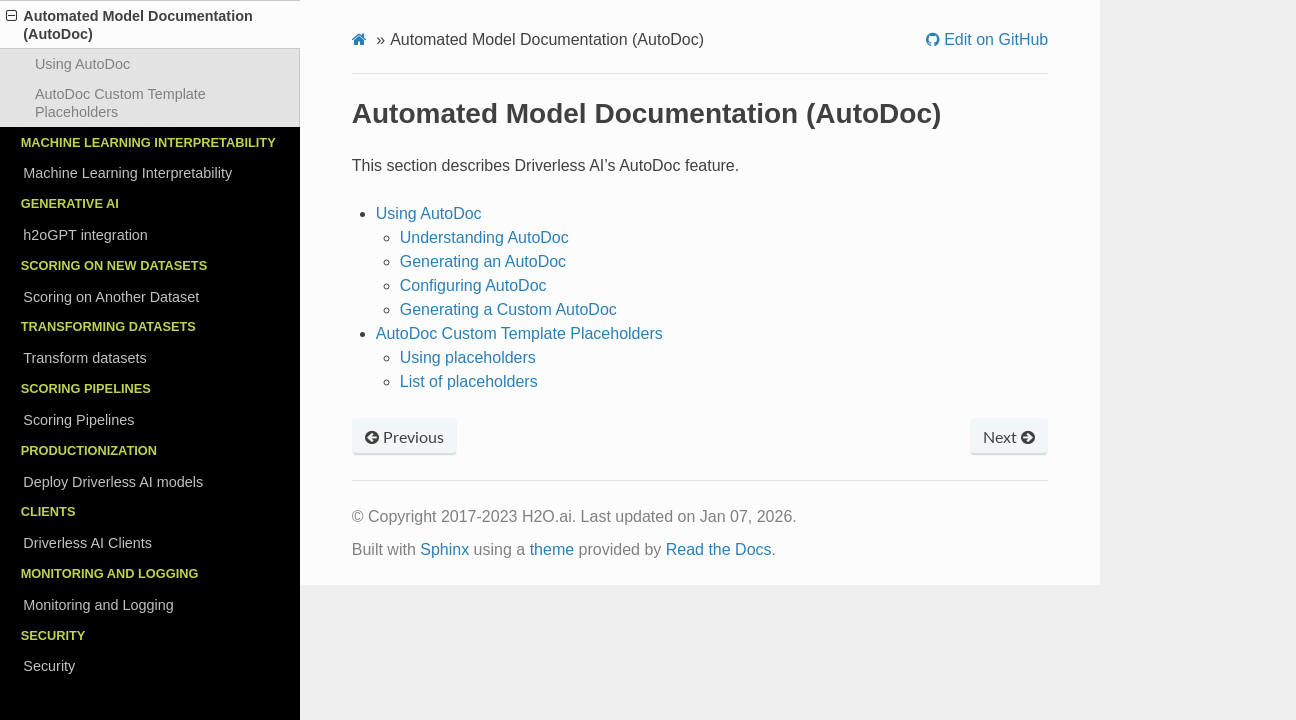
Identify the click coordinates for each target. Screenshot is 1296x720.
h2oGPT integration (85, 235)
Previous (404, 436)
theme (552, 549)
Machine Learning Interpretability (127, 173)
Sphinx (444, 549)
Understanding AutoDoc (484, 237)
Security (49, 666)
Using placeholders (468, 357)
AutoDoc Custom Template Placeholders (120, 103)
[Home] (359, 40)
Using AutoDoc (82, 64)
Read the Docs (719, 549)
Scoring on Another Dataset (111, 297)
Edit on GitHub (994, 40)
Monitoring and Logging (98, 605)
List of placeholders (469, 381)
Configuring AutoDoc (473, 285)
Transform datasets (84, 358)
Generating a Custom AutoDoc (508, 309)
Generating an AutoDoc (483, 261)
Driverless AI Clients (87, 543)
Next (1009, 436)
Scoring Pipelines (78, 420)
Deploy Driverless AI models (113, 482)
